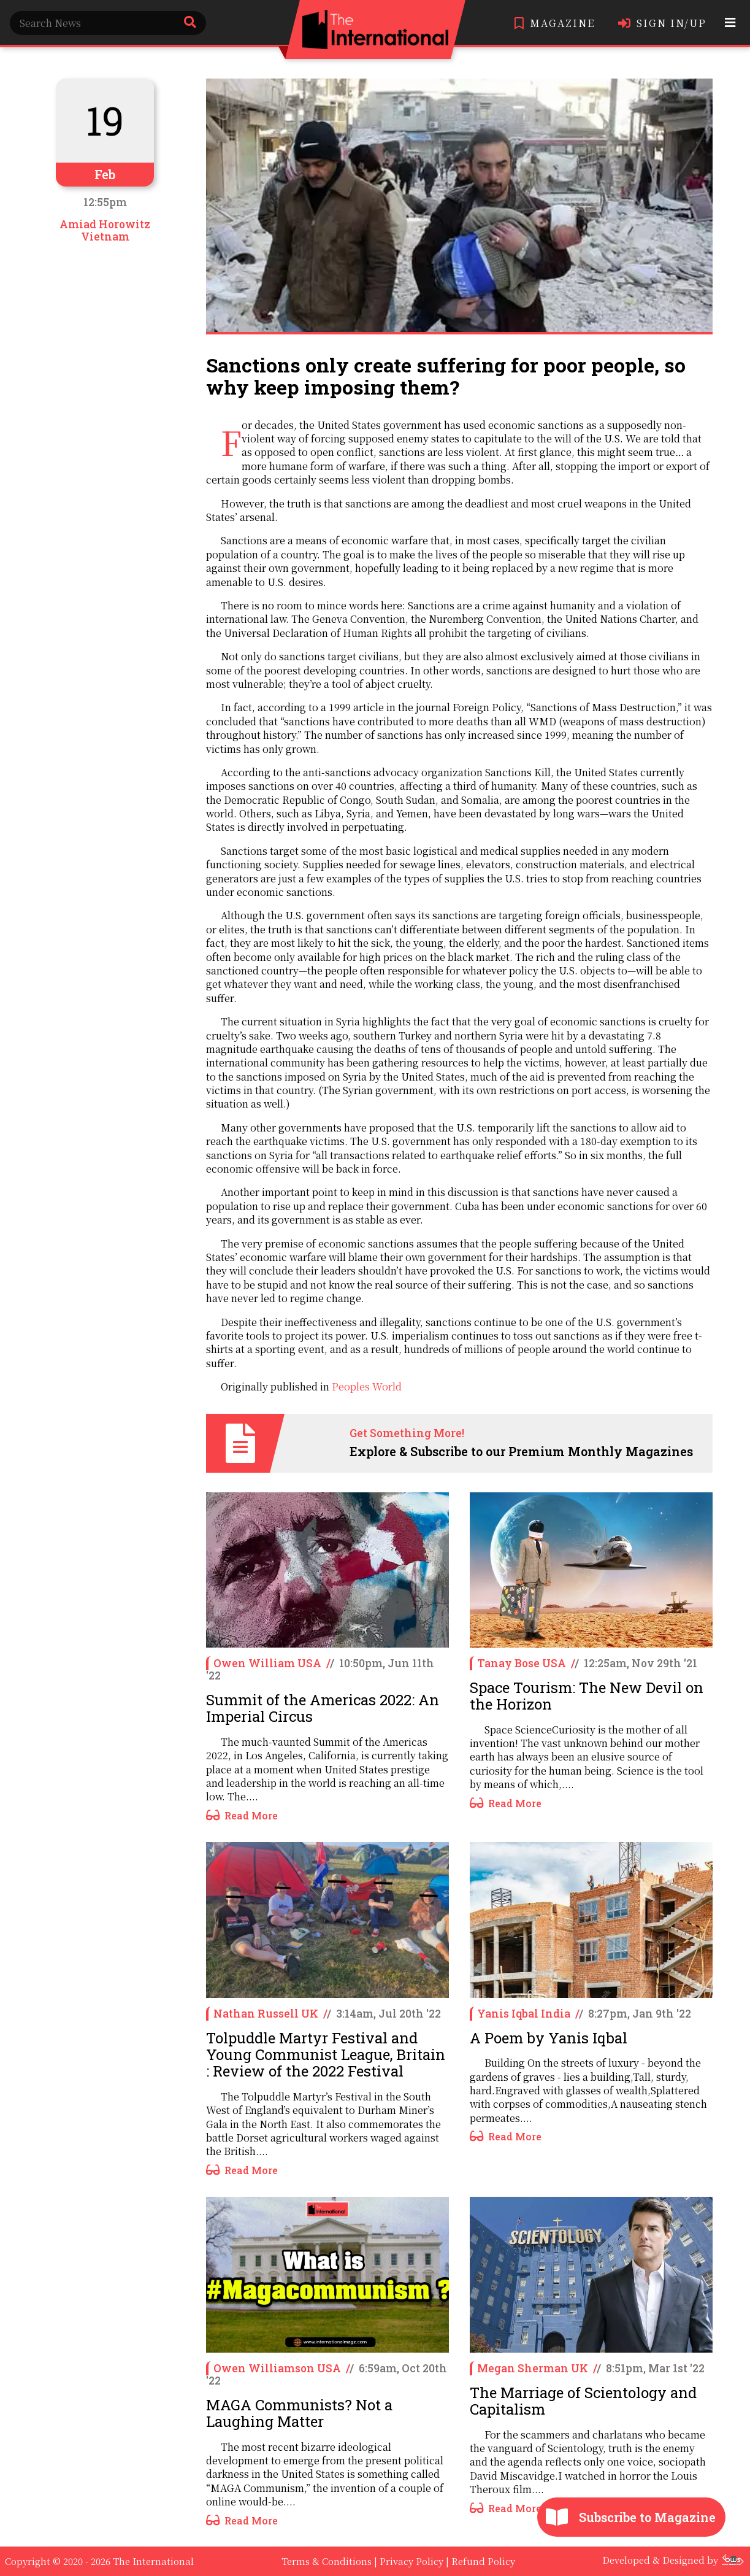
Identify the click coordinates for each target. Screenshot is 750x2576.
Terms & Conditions (326, 2561)
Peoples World (367, 1386)
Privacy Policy (411, 2561)
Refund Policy (483, 2561)
